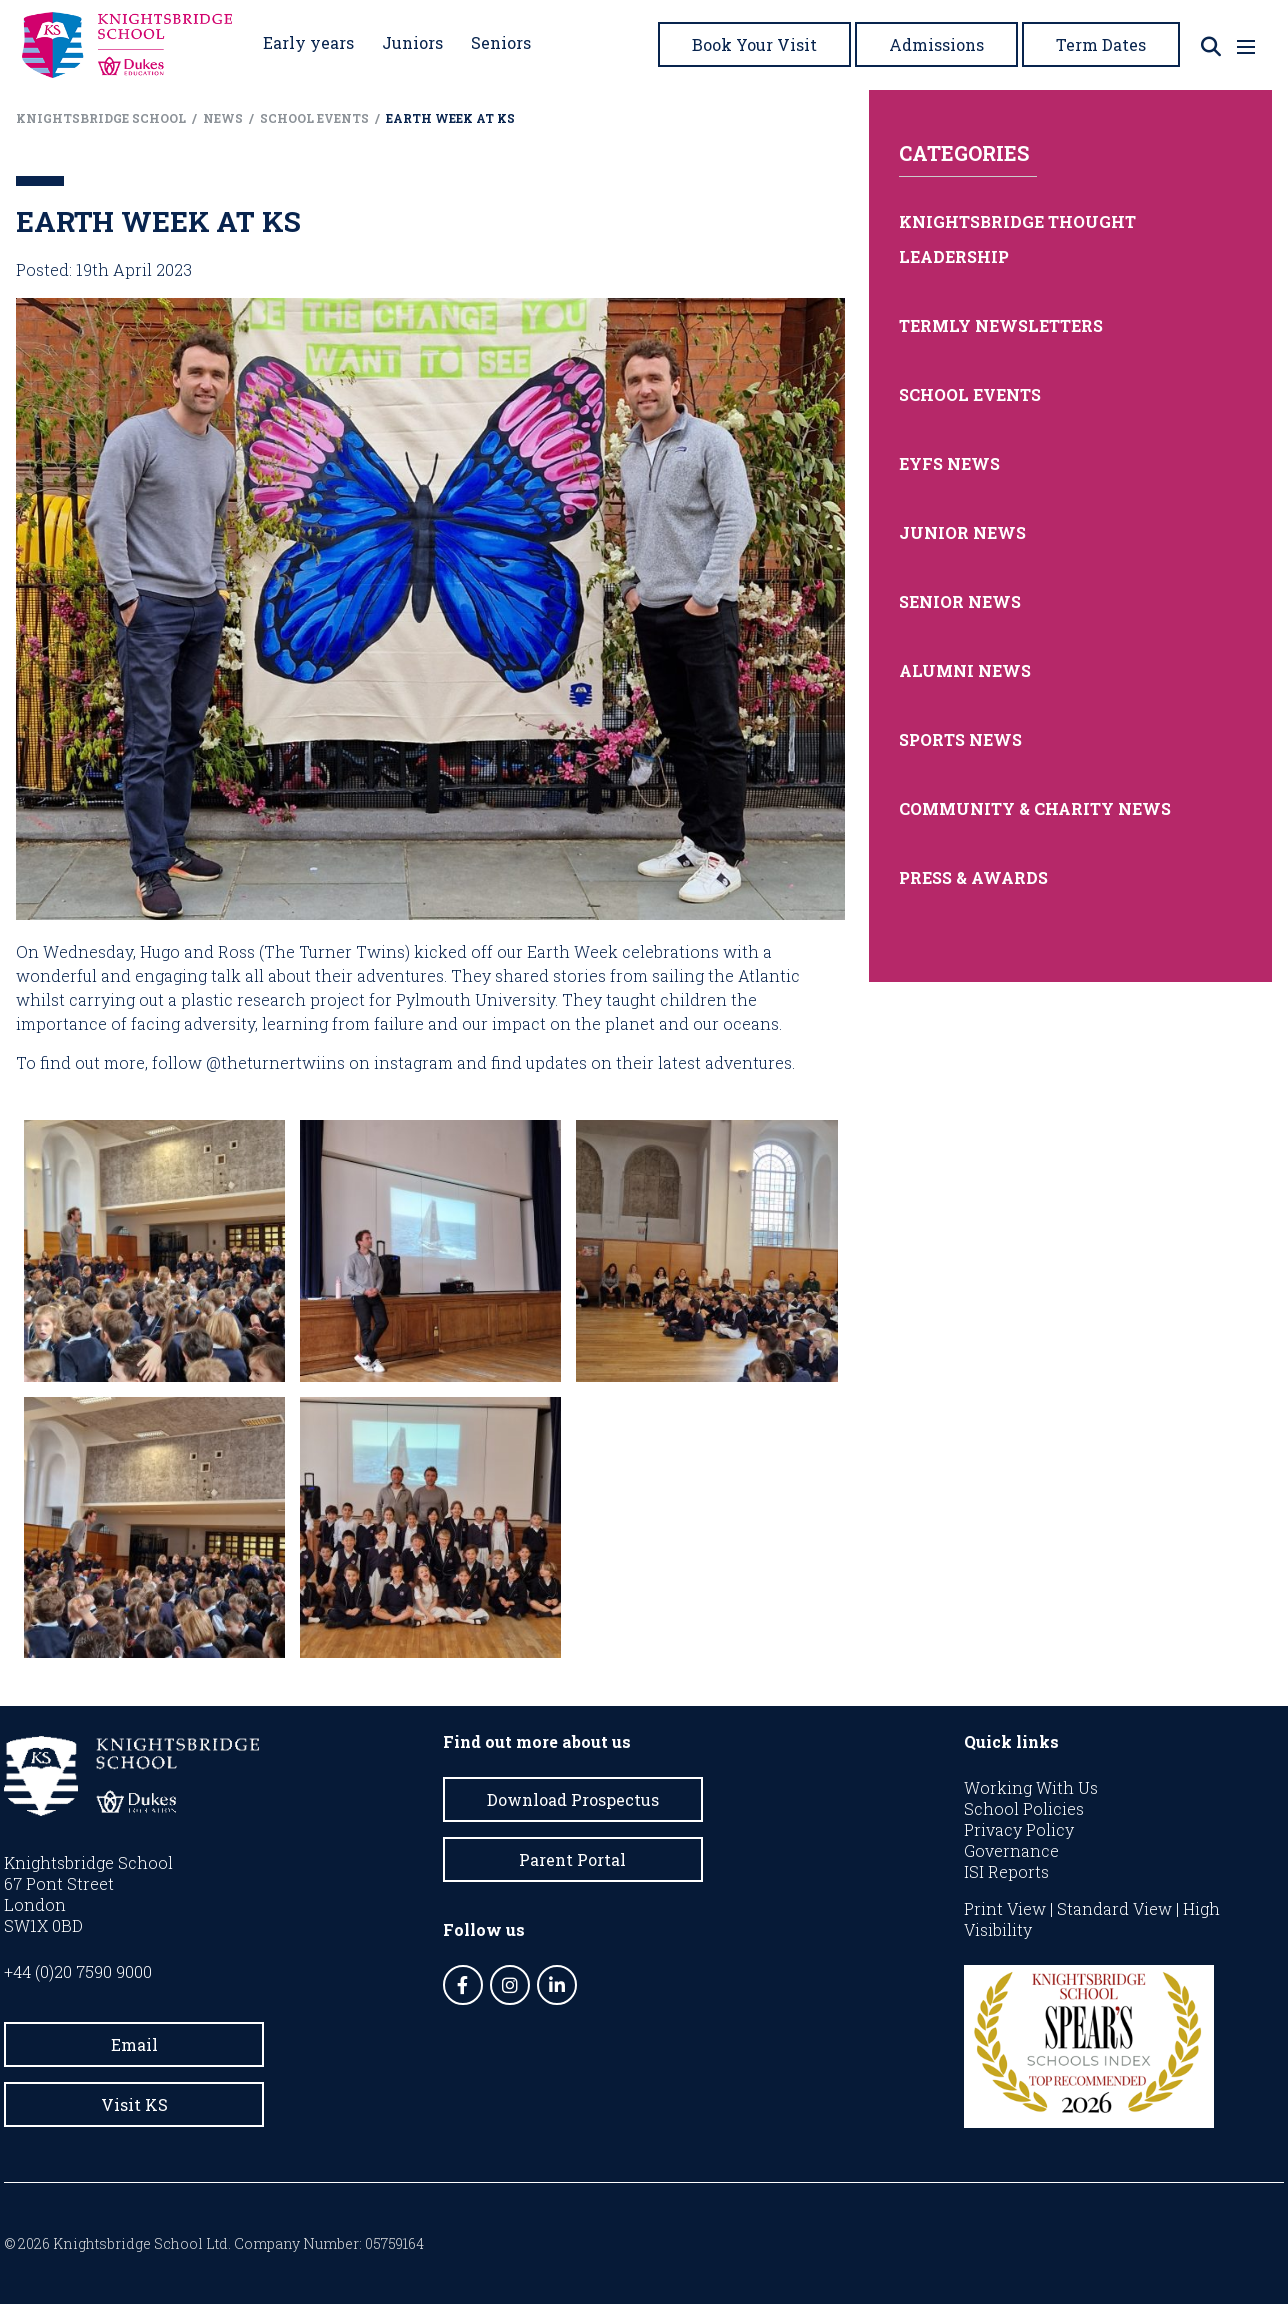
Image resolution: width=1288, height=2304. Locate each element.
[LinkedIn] (557, 1985)
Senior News (960, 601)
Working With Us (1031, 1787)
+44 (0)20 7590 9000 (78, 1971)
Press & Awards (973, 877)
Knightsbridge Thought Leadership (1017, 239)
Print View (1005, 1908)
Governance (1011, 1850)
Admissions (936, 44)
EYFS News (949, 463)
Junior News (962, 532)
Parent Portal (572, 1859)
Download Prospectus (573, 1799)
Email (134, 2044)
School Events (970, 394)
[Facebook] (463, 1985)
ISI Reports (1006, 1871)
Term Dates (1101, 44)
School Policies (1024, 1808)
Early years (308, 42)
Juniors (412, 42)
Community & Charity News (1035, 808)
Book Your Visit (754, 44)
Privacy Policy (1019, 1829)
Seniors (501, 42)
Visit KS (134, 2104)
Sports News (960, 739)
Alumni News (965, 670)
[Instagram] (510, 1985)
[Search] (1211, 46)
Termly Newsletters (1001, 325)
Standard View (1114, 1908)
